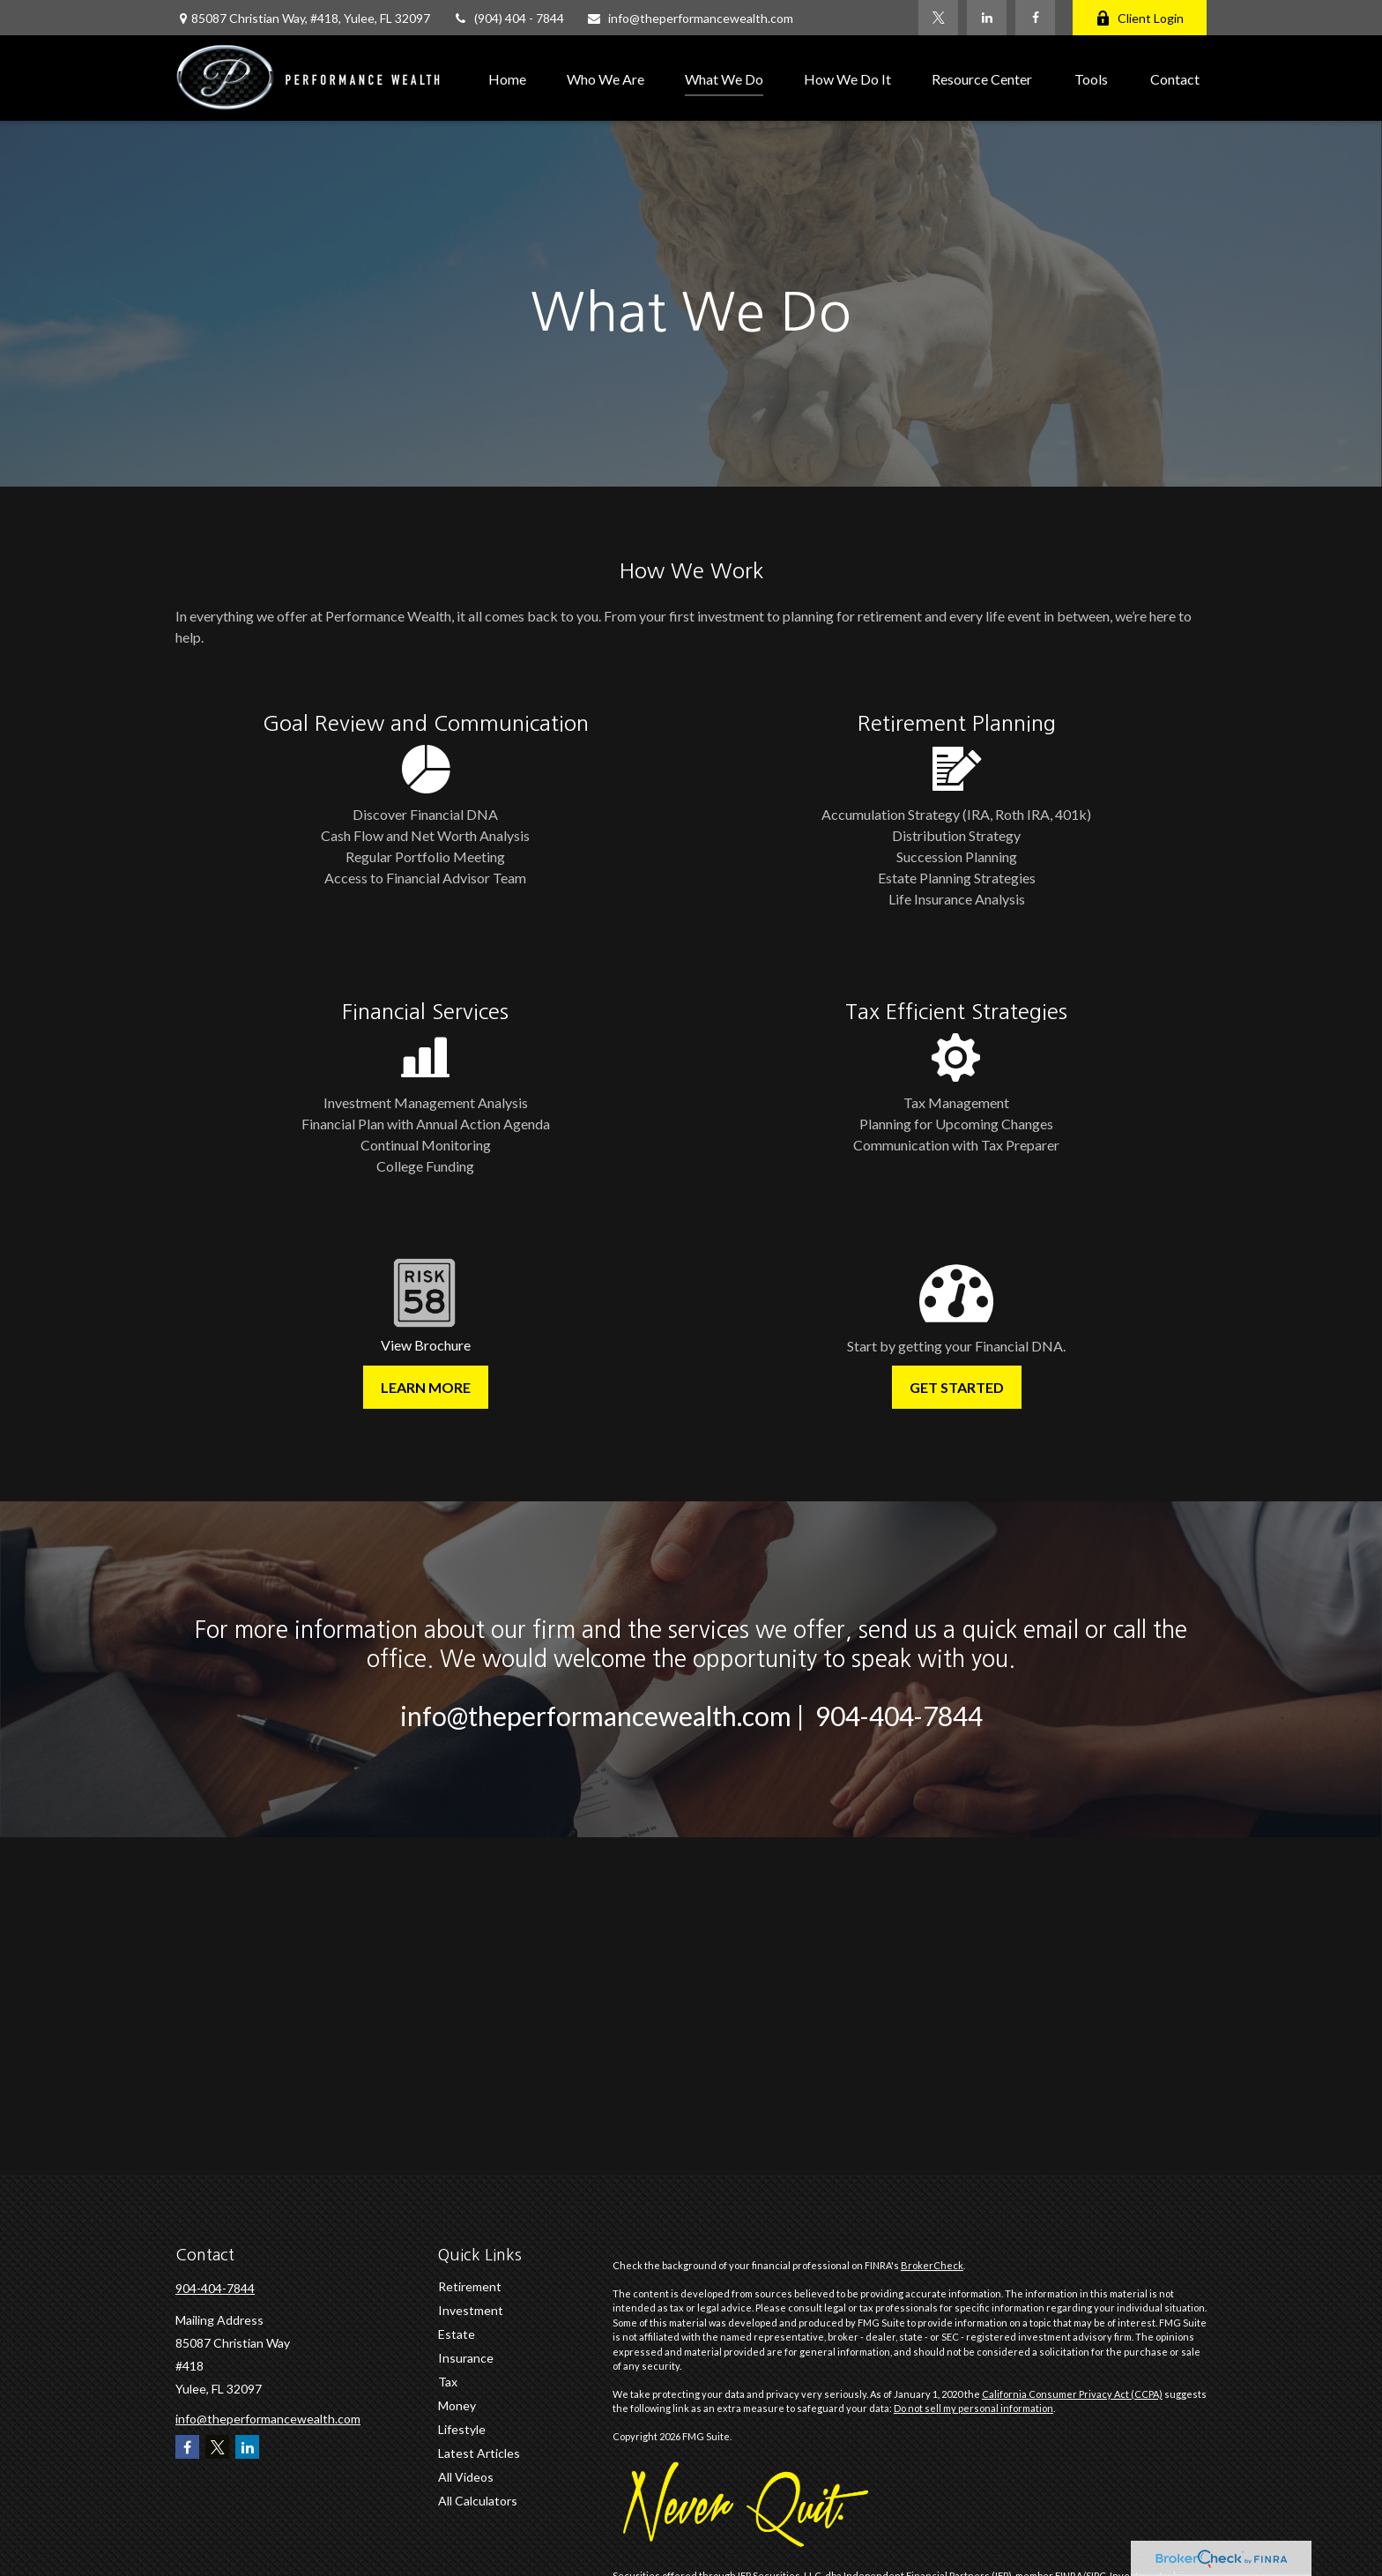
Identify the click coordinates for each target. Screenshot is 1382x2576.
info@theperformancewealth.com (689, 18)
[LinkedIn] (987, 17)
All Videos (466, 2476)
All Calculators (477, 2500)
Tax (447, 2381)
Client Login (1140, 18)
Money (457, 2405)
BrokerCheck (932, 2265)
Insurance (466, 2357)
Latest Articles (479, 2453)
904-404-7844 (215, 2288)
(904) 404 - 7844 (508, 18)
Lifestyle (462, 2429)
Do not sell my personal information (973, 2408)
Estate (456, 2334)
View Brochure (426, 1344)
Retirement (470, 2286)
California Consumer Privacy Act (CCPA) (1072, 2394)
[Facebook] (1035, 17)
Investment (470, 2310)
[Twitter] (938, 17)
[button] (507, 78)
